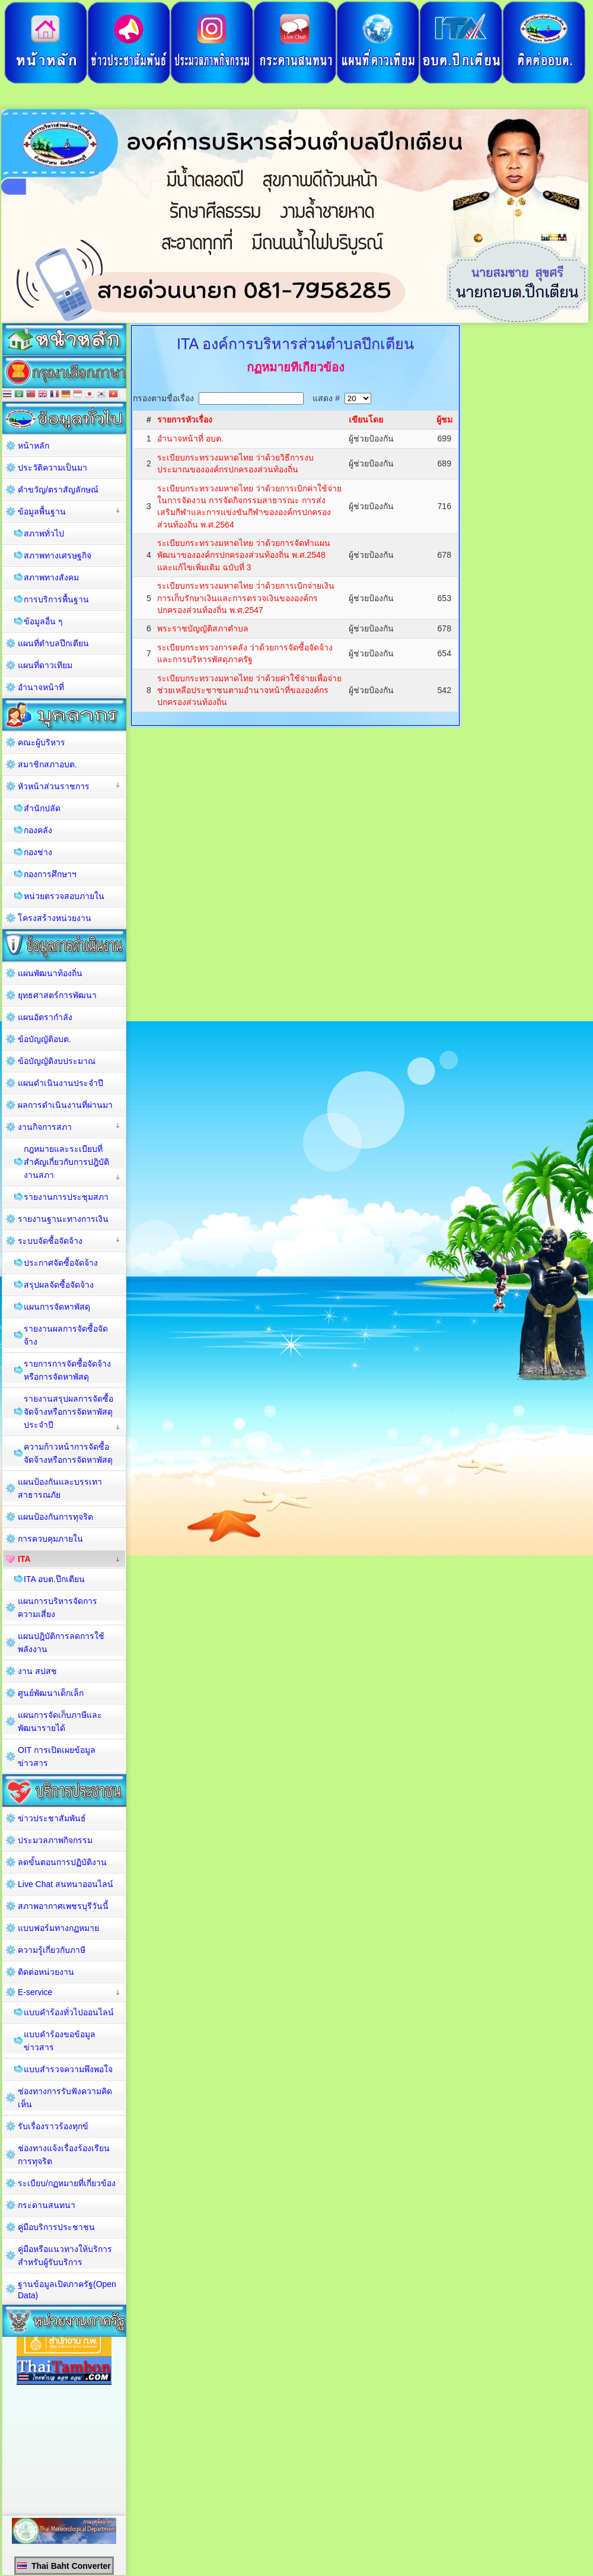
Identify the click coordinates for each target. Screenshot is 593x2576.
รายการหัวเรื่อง (184, 419)
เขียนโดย (366, 419)
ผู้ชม (444, 419)
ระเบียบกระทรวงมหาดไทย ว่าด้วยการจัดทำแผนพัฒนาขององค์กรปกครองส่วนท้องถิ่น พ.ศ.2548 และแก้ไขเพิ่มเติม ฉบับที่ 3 (243, 555)
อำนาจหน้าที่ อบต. (190, 438)
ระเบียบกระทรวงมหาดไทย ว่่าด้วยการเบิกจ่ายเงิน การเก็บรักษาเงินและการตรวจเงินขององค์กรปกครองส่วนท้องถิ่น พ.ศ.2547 (245, 598)
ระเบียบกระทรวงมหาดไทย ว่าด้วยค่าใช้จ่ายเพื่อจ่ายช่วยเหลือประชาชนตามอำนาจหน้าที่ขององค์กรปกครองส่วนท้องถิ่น (249, 690)
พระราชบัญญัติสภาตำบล (202, 628)
